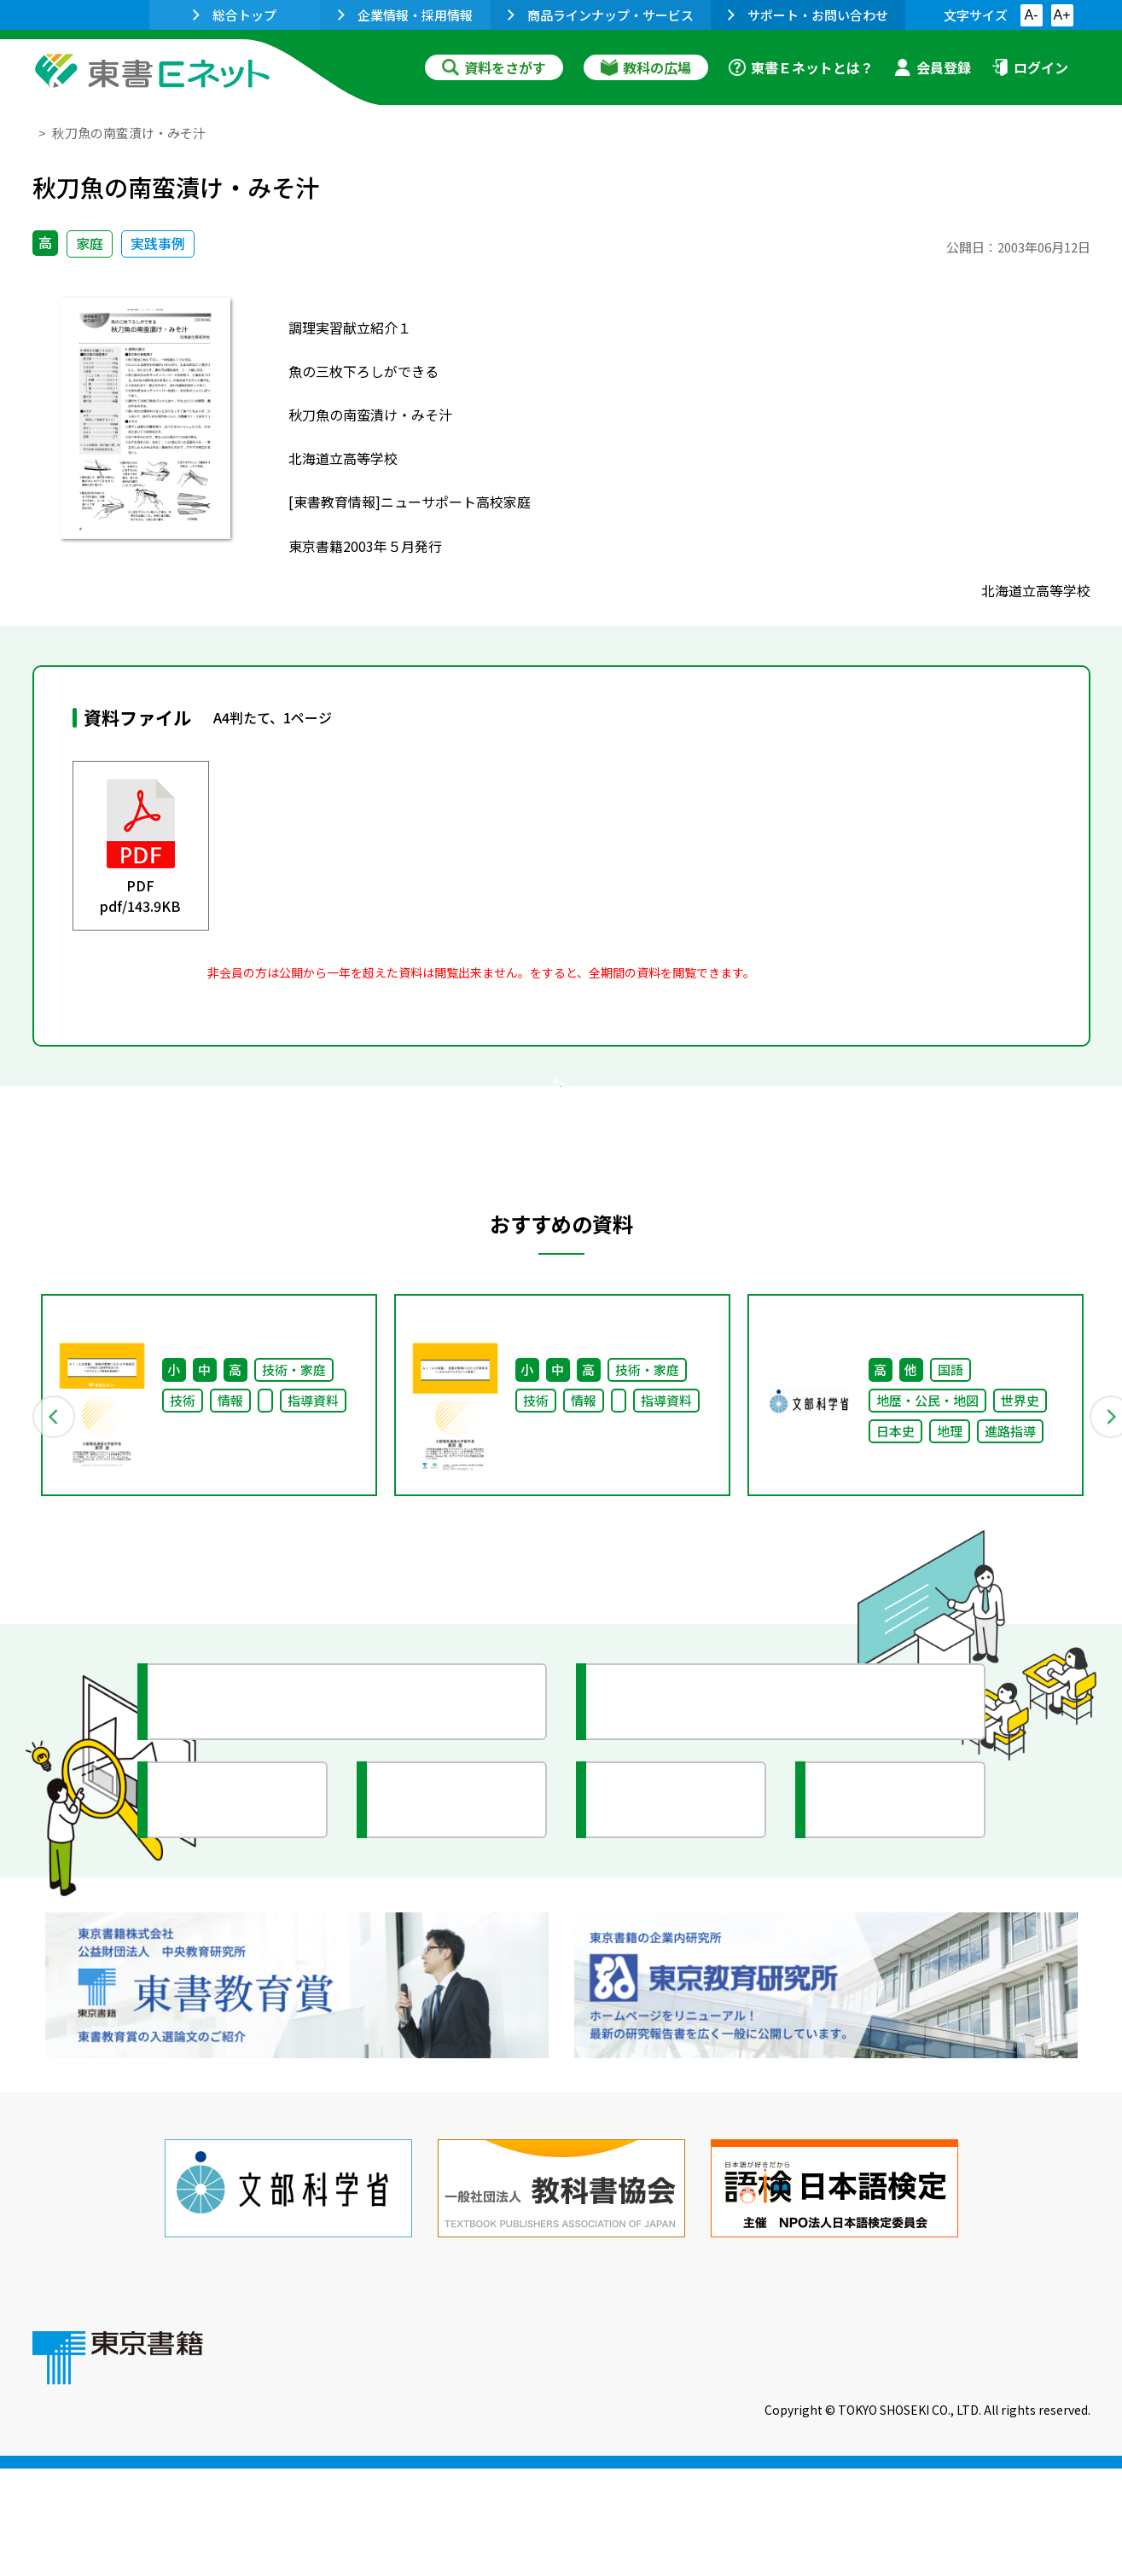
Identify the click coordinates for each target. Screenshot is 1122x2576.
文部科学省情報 (235, 1987)
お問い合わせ (703, 2460)
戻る (561, 1188)
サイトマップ (835, 2460)
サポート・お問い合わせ (808, 15)
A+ (1061, 15)
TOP (45, 133)
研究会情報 (439, 1987)
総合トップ (234, 15)
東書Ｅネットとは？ (801, 67)
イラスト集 (878, 1987)
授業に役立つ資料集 (251, 1888)
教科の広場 (646, 67)
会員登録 (932, 67)
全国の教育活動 (674, 1987)
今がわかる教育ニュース (704, 1888)
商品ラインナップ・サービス (601, 15)
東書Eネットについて (345, 2460)
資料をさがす (494, 67)
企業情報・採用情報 (405, 15)
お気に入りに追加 (1016, 169)
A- (1031, 15)
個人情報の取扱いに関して (1008, 2460)
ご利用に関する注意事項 (537, 2460)
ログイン (1029, 67)
